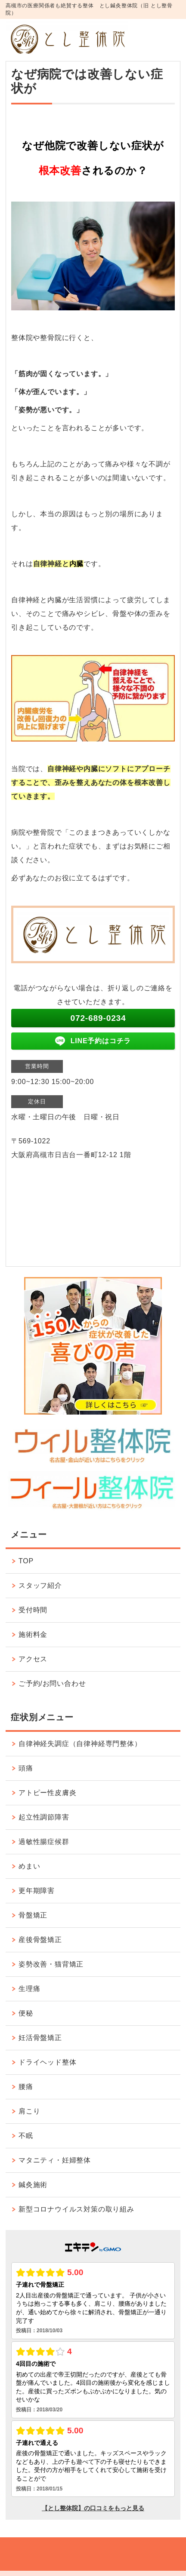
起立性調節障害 (44, 1817)
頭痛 (26, 1768)
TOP (26, 1561)
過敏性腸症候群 (44, 1841)
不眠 (26, 2135)
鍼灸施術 (33, 2184)
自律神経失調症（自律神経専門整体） (80, 1743)
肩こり (29, 2111)
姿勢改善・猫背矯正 (51, 1964)
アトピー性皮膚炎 (47, 1792)
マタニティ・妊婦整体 (55, 2160)
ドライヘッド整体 (47, 2062)
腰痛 (26, 2086)
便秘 (26, 2013)
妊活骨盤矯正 (40, 2037)
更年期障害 (37, 1890)
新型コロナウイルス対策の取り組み (76, 2209)
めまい (29, 1866)
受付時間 (33, 1610)
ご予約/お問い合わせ (52, 1683)
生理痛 (29, 1988)
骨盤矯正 (33, 1915)
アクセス (33, 1659)
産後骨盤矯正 (40, 1939)
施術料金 (33, 1634)
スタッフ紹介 (40, 1585)
